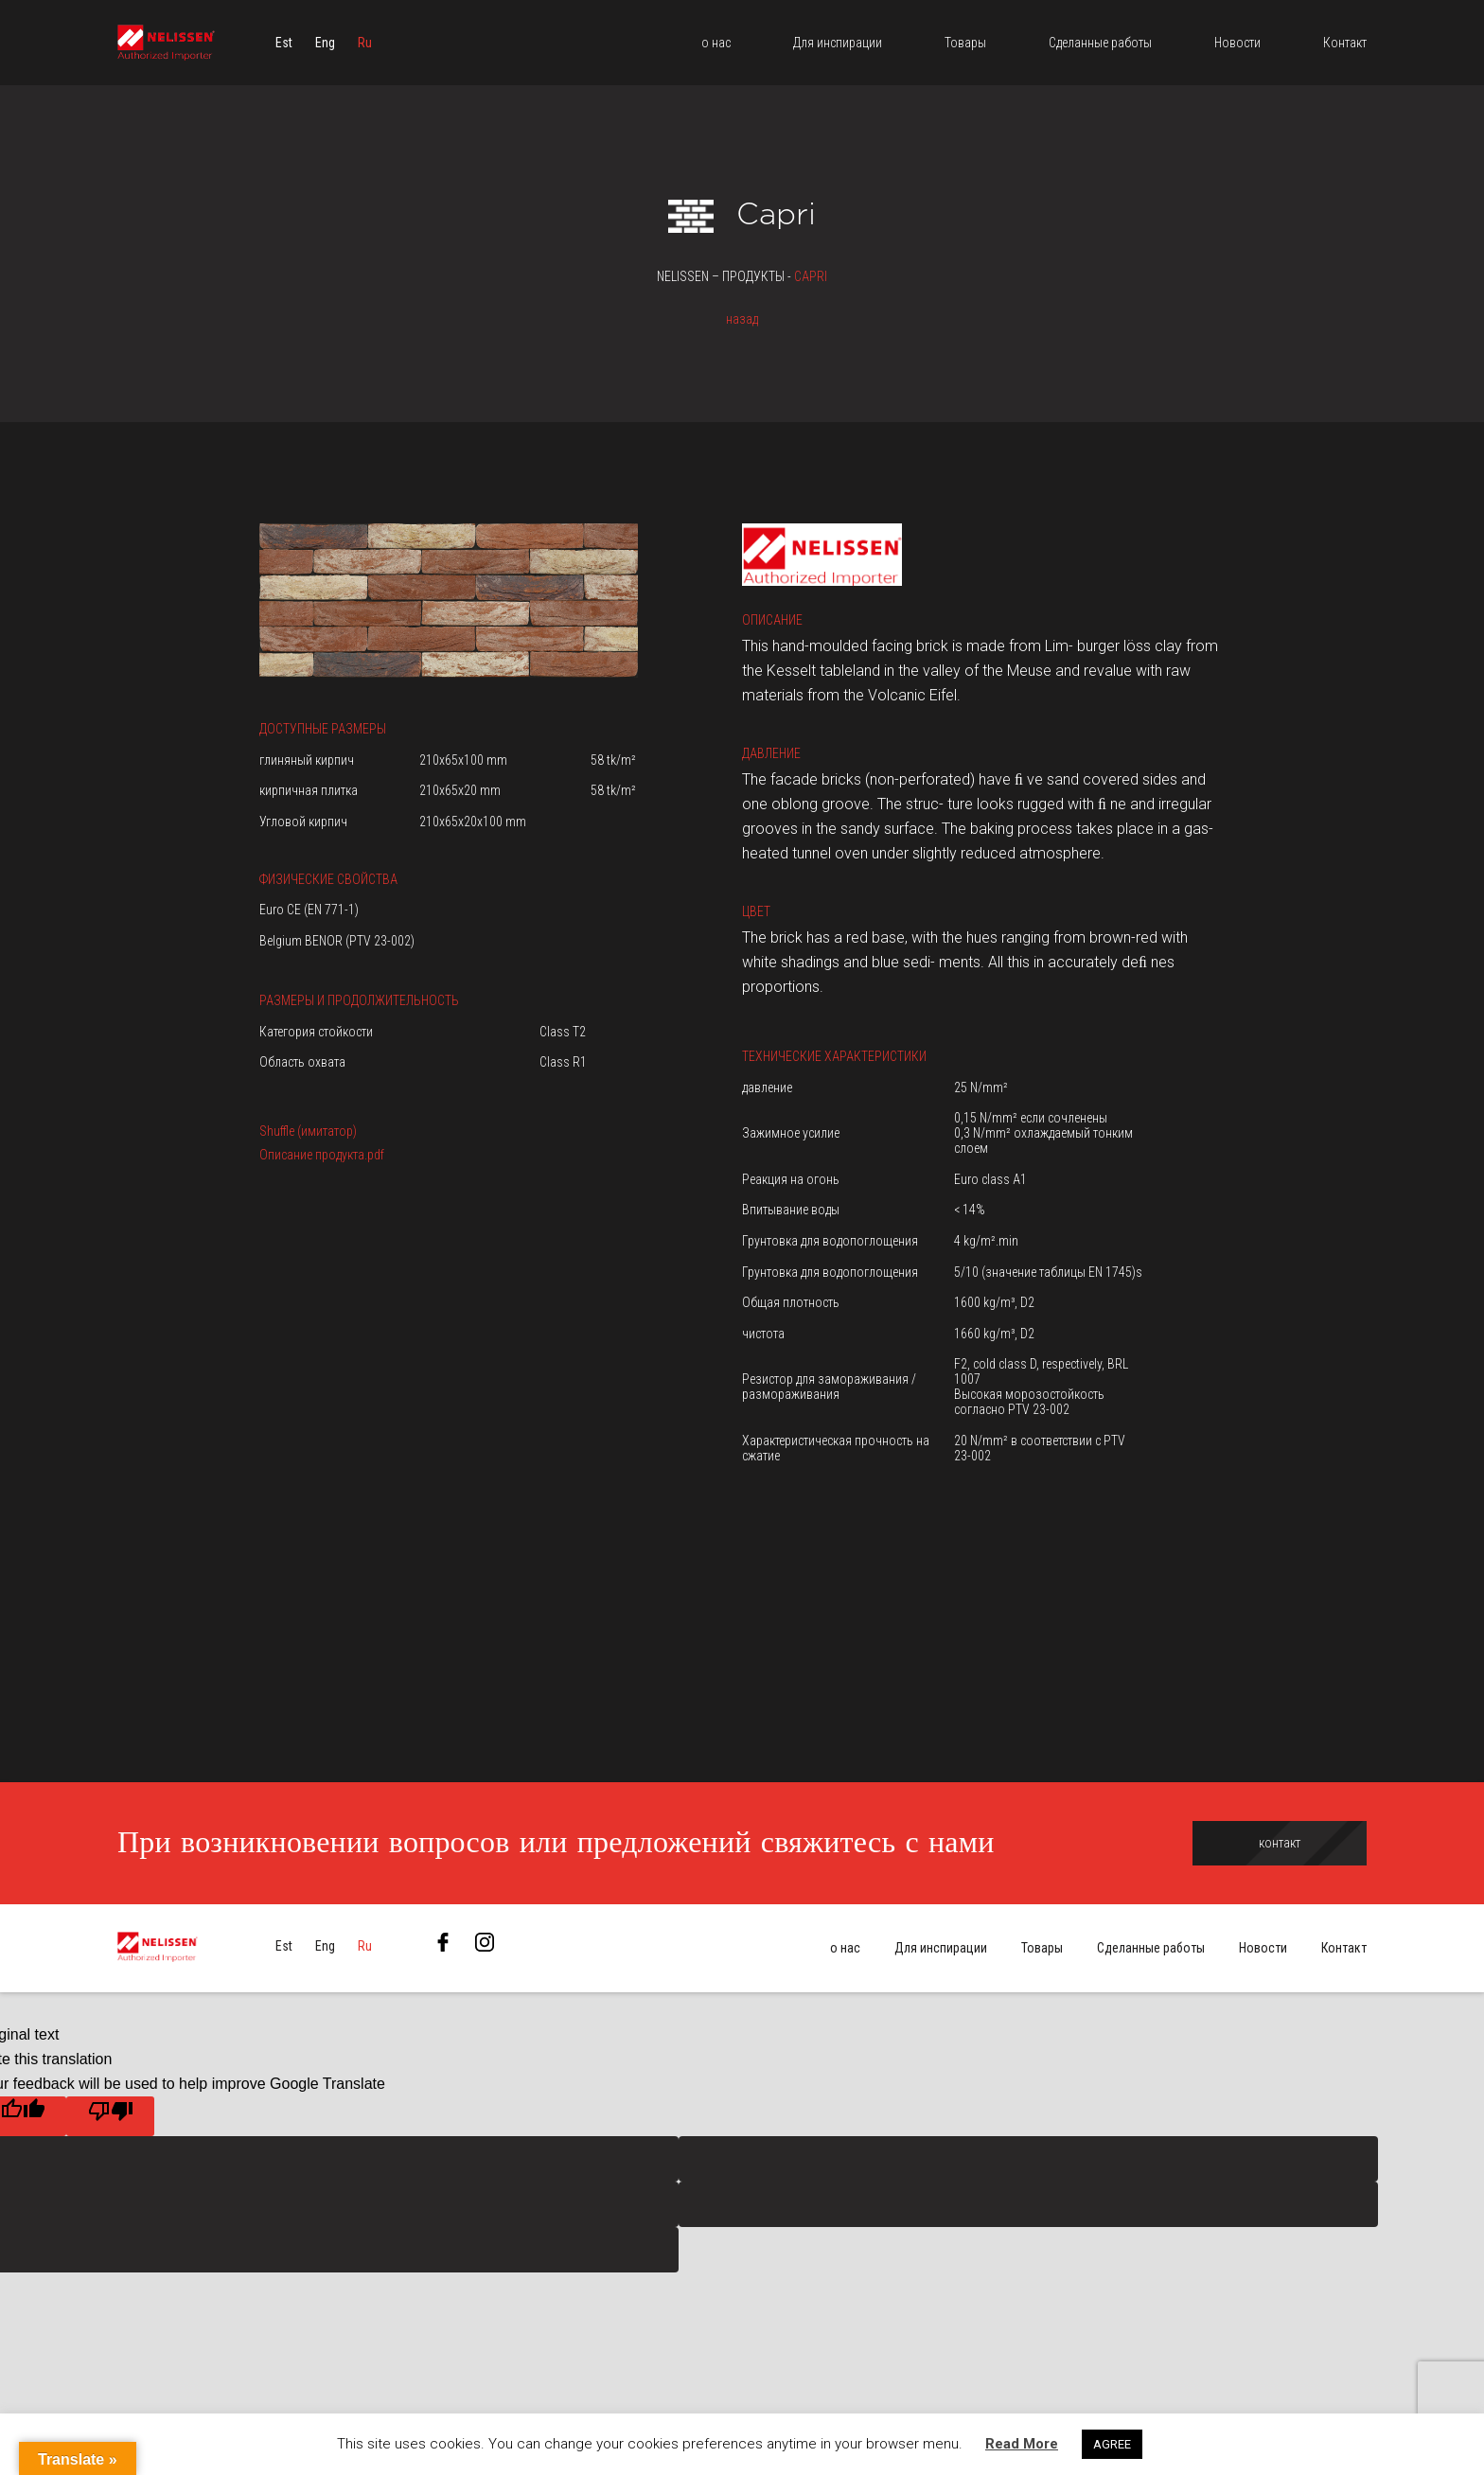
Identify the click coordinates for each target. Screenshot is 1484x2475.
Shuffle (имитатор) (308, 1131)
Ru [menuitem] (365, 42)
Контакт (1344, 1948)
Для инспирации (940, 1948)
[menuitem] (283, 42)
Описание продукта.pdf (321, 1154)
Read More (1021, 2443)
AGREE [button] (1112, 2444)
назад (742, 319)
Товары (1042, 1948)
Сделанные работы (1151, 1948)
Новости (1263, 1948)
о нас (845, 1948)
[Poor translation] (110, 2116)
